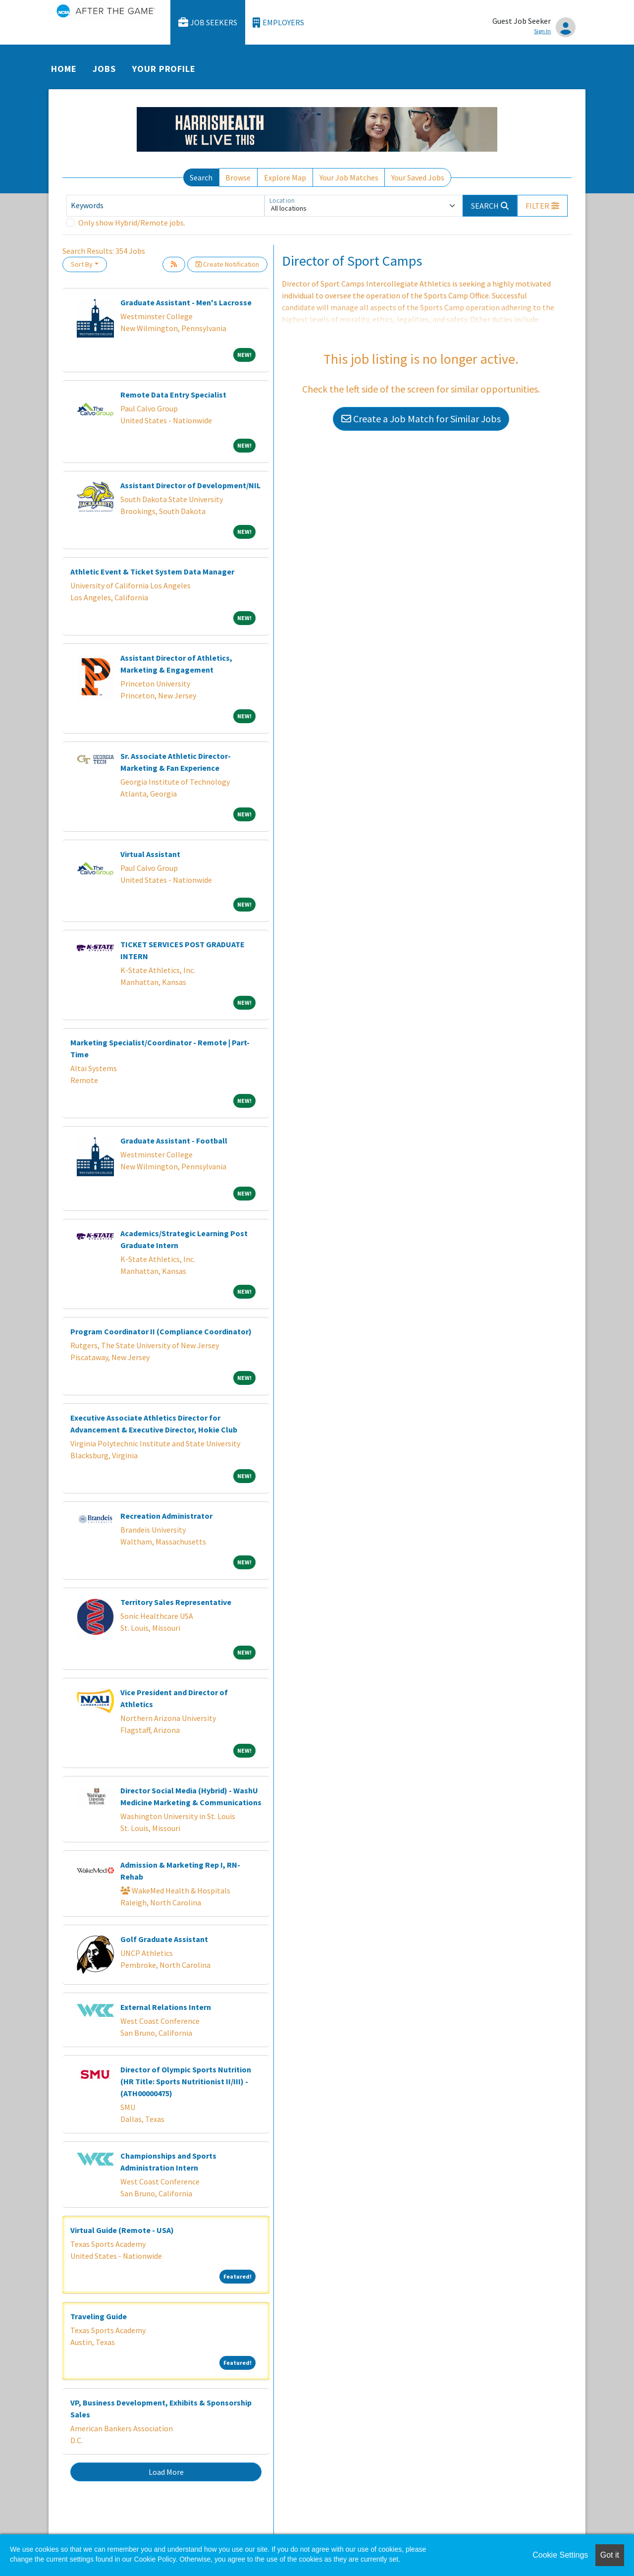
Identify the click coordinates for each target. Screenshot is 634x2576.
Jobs (104, 68)
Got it (609, 2555)
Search (201, 177)
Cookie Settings (560, 2555)
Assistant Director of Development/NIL (190, 485)
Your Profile (164, 68)
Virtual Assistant (150, 854)
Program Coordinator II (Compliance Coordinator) (161, 1331)
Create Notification (227, 264)
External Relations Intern (165, 2007)
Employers (278, 22)
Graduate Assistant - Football (173, 1140)
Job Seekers (208, 22)
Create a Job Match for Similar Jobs (421, 418)
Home (64, 68)
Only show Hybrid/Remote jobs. (131, 223)
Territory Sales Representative (175, 1602)
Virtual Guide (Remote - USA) (122, 2230)
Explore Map (285, 177)
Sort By (82, 264)
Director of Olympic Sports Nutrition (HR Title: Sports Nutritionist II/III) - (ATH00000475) (185, 2081)
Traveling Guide (98, 2316)
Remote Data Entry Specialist (173, 395)
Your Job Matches (348, 177)
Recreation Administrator (166, 1516)
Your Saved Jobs (417, 177)
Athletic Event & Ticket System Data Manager (152, 571)
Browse (238, 177)
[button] (542, 206)
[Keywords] (165, 206)
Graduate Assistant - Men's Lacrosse (186, 302)
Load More (166, 2472)
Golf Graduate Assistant (164, 1939)
